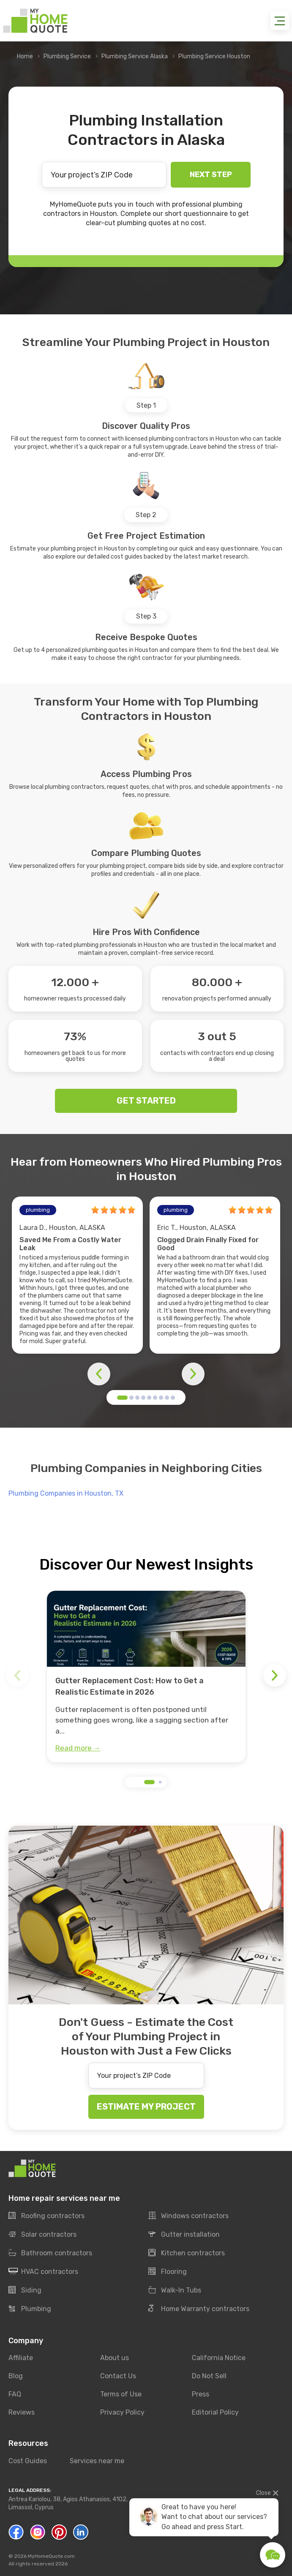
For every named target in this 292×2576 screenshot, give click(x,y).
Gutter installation (184, 2234)
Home (25, 56)
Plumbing (29, 2309)
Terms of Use (121, 2394)
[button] (122, 1398)
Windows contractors (188, 2216)
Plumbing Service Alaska (134, 56)
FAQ (14, 2394)
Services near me (97, 2461)
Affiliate (20, 2358)
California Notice (219, 2358)
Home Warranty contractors (198, 2309)
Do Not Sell (209, 2376)
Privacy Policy (122, 2412)
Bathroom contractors (50, 2253)
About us (114, 2358)
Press (200, 2394)
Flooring (167, 2272)
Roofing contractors (46, 2216)
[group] (146, 1676)
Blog (15, 2376)
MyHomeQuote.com (51, 2556)
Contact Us (118, 2376)
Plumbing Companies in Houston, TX (65, 1493)
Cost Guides (27, 2461)
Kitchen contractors (186, 2253)
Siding (24, 2290)
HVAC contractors (43, 2272)
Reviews (21, 2412)
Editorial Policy (215, 2412)
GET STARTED (146, 1101)
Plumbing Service (67, 56)
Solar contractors (42, 2234)
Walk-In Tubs (174, 2290)
